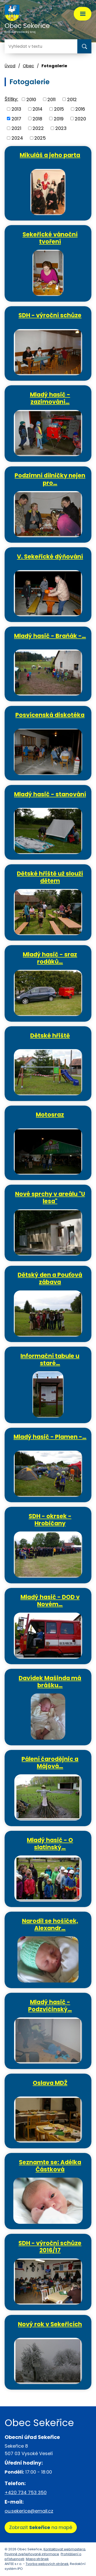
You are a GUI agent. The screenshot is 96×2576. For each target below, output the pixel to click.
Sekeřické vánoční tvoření (50, 237)
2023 (61, 128)
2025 (40, 138)
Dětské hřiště (50, 1035)
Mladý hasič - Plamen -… (50, 1436)
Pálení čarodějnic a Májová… (50, 1762)
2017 (16, 118)
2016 (80, 109)
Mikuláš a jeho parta (50, 155)
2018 (37, 118)
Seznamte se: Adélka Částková (50, 2165)
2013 (16, 109)
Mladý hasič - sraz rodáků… (50, 957)
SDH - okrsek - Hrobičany (50, 1519)
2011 (51, 99)
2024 (17, 138)
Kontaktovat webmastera (64, 2549)
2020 (80, 118)
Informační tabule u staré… (49, 1359)
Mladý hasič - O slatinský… (50, 1843)
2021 (16, 128)
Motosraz (50, 1114)
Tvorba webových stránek (47, 2564)
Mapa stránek (37, 2559)
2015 (59, 109)
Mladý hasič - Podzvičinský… (50, 2005)
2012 (72, 99)
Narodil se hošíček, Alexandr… (50, 1924)
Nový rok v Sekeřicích (50, 2324)
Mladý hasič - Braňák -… (50, 635)
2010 (31, 99)
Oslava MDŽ (50, 2082)
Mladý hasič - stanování (50, 794)
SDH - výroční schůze (49, 315)
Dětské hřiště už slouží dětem (50, 876)
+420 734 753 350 (26, 2492)
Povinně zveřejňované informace (32, 2554)
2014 (37, 109)
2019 (58, 118)
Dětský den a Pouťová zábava (50, 1278)
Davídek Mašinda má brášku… (50, 1681)
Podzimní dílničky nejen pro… (50, 478)
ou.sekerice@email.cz (29, 2511)
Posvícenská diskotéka (49, 715)
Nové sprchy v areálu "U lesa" (50, 1197)
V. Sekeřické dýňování (50, 556)
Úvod (10, 66)
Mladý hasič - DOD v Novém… (50, 1600)
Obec (28, 66)
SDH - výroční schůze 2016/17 (49, 2246)
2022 (38, 128)
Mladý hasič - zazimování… (50, 397)
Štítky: (11, 99)
